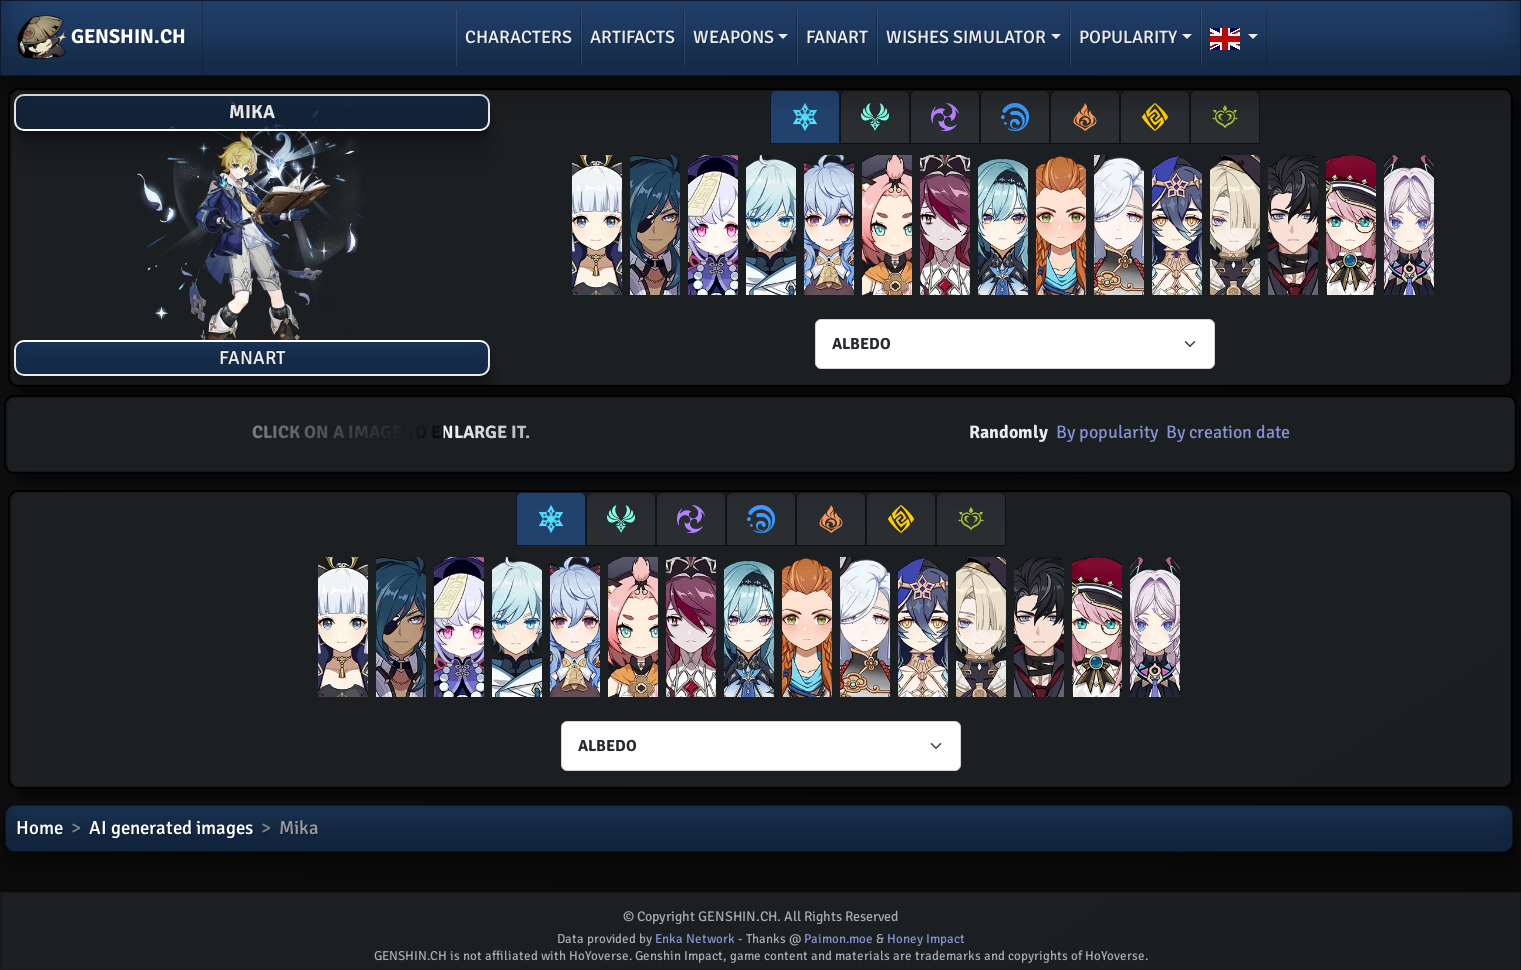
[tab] (805, 117)
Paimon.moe (838, 939)
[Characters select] (1015, 344)
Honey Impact (926, 939)
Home (39, 828)
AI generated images (171, 828)
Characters (518, 37)
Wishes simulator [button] (966, 37)
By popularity (1107, 432)
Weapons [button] (733, 37)
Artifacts (632, 37)
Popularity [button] (1128, 37)
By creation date (1228, 432)
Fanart (837, 37)
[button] (1234, 38)
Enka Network (695, 939)
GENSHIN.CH (101, 38)
